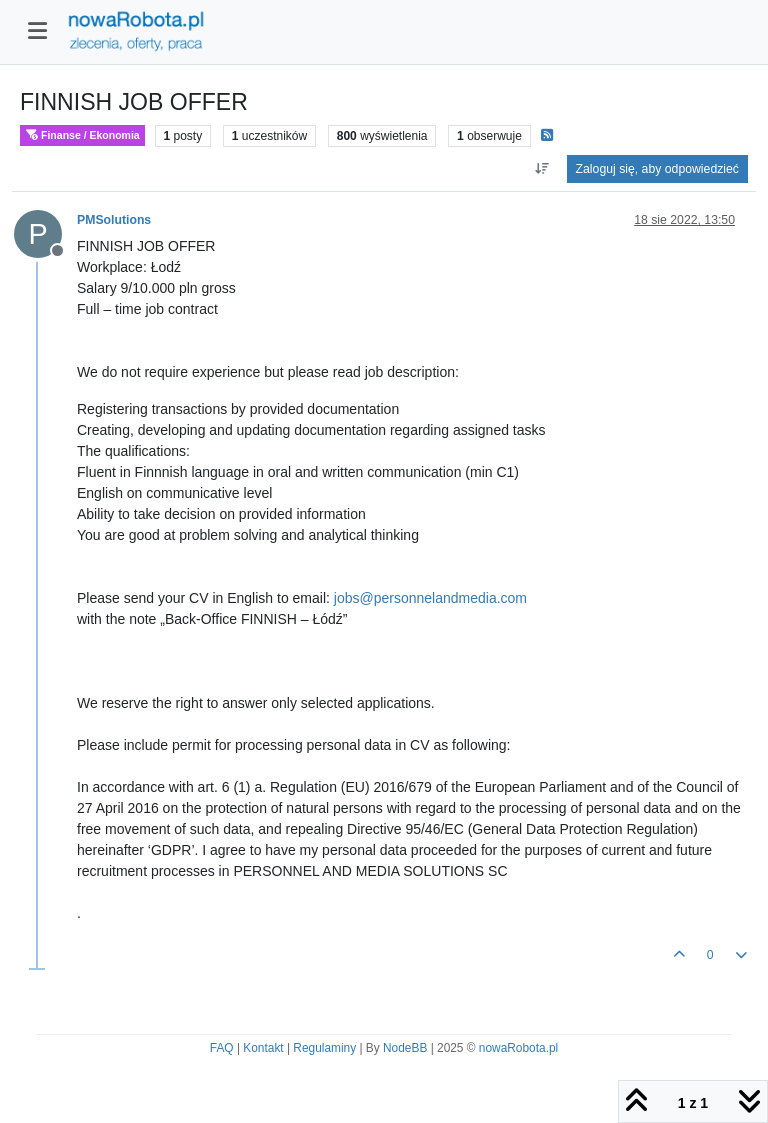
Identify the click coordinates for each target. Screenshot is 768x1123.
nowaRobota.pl (518, 1048)
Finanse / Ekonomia (82, 135)
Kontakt (263, 1048)
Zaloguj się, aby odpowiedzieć (657, 169)
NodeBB (405, 1048)
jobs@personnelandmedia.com (430, 598)
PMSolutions (114, 220)
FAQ (222, 1048)
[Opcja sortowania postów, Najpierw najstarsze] (541, 169)
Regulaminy (324, 1048)
